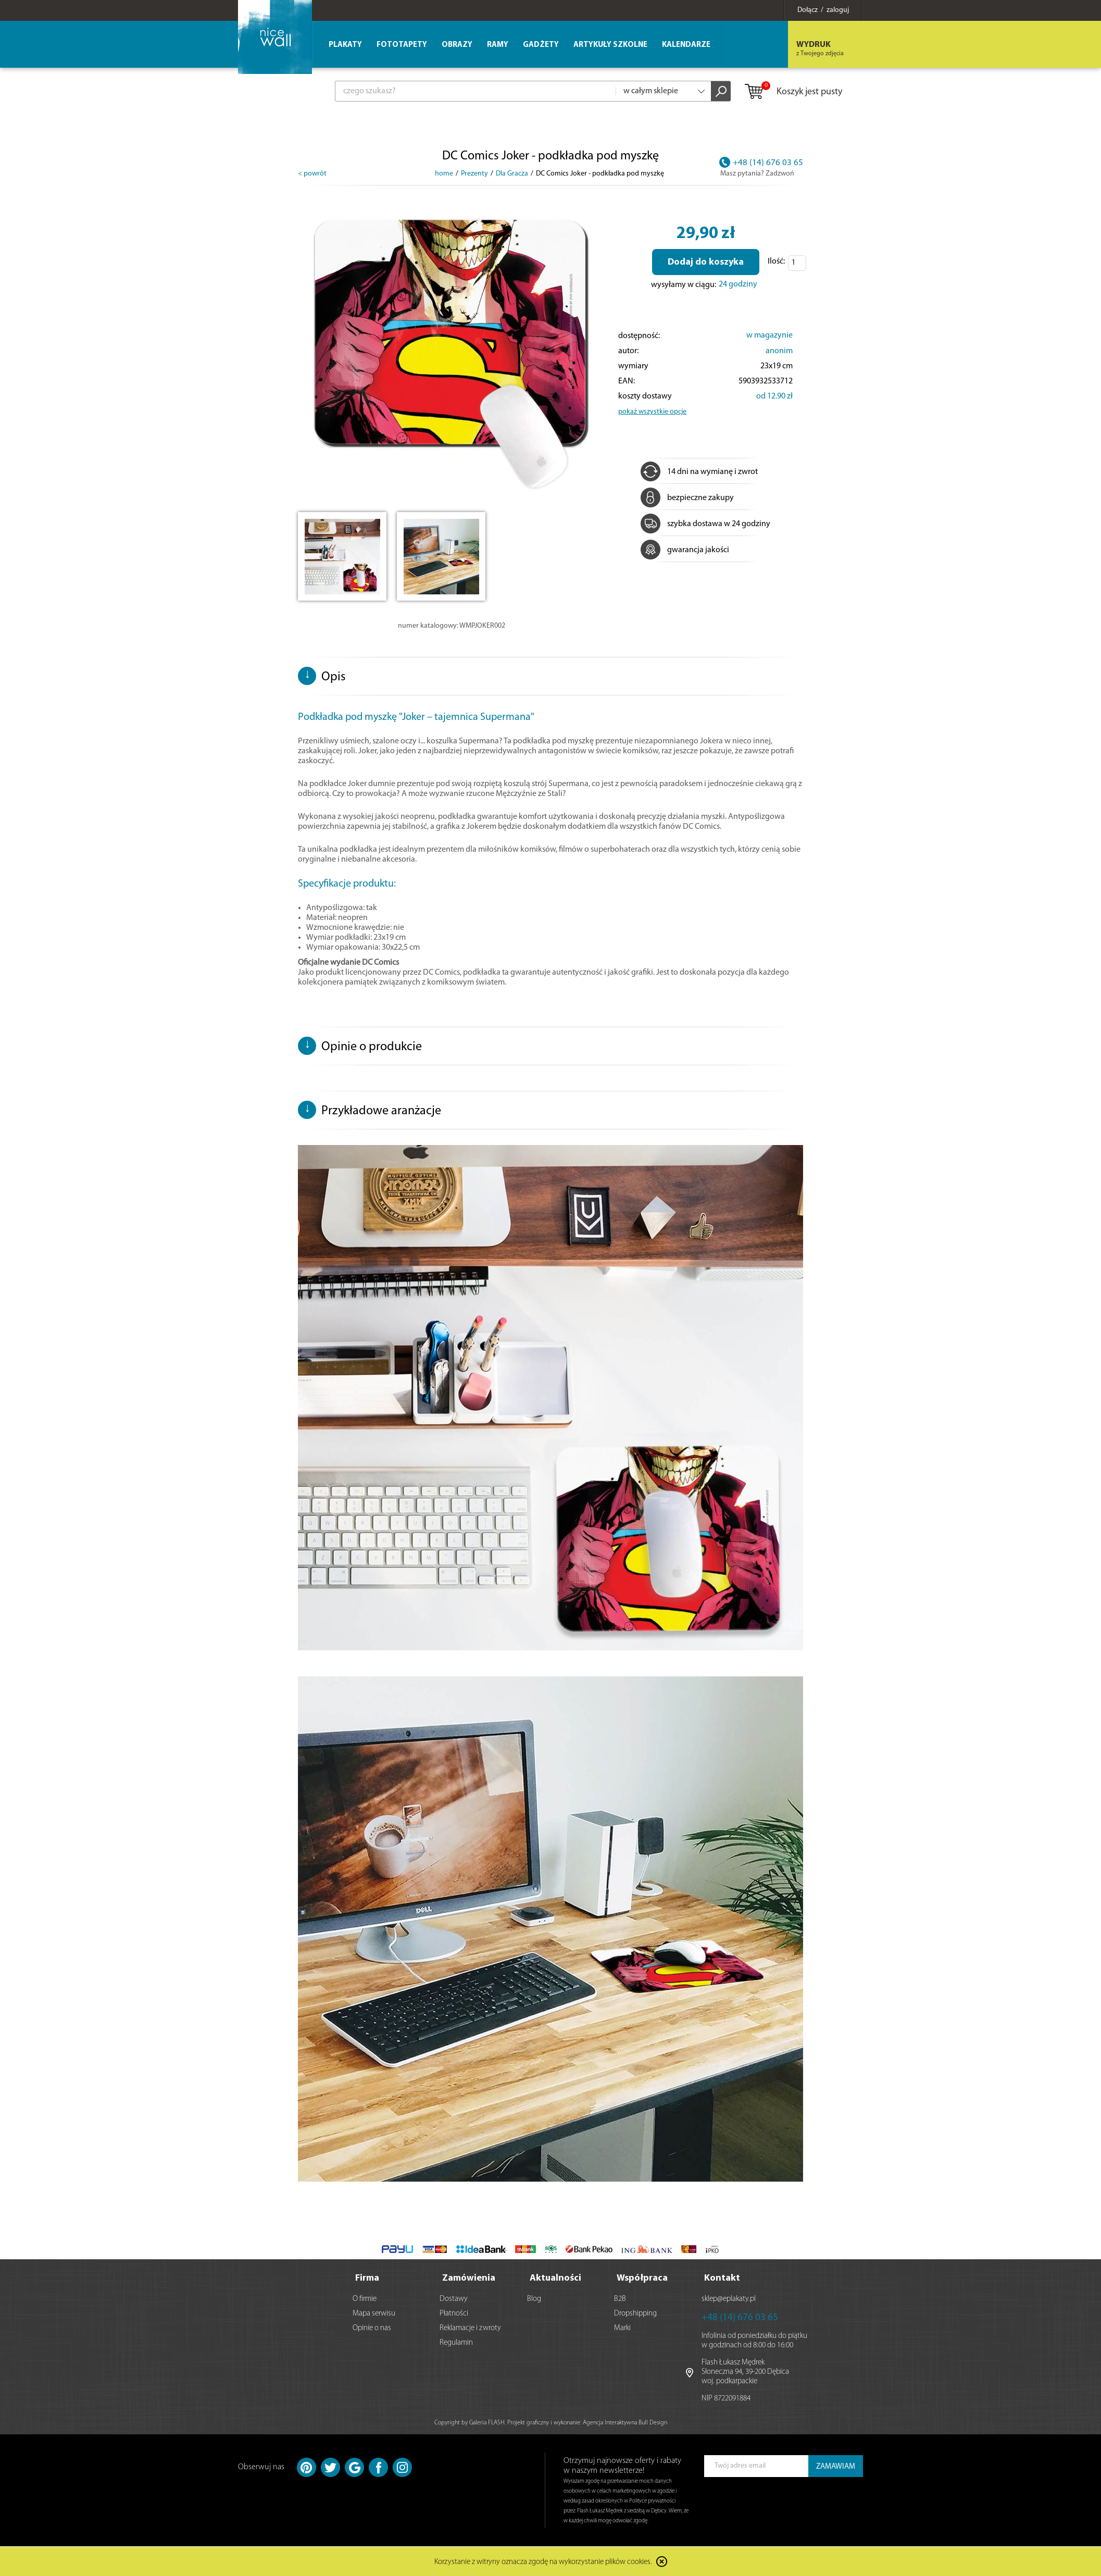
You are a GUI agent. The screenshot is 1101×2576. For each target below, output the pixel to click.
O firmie (365, 2299)
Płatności (454, 2314)
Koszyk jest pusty (793, 92)
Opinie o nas (372, 2328)
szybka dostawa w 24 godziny (705, 524)
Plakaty (345, 45)
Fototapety (402, 45)
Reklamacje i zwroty (470, 2328)
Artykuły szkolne (610, 45)
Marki (622, 2328)
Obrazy (457, 45)
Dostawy (454, 2299)
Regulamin (456, 2343)
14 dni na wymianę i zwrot (699, 472)
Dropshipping (635, 2314)
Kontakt (722, 2278)
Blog (534, 2299)
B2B (620, 2299)
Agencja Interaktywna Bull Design (625, 2423)
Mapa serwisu (374, 2314)
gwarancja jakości (685, 550)
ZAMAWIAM (835, 2467)
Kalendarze (686, 45)
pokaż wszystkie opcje (652, 412)
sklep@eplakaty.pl (729, 2299)
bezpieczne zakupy (687, 498)
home (444, 174)
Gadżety (541, 45)
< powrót (312, 174)
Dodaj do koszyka (706, 262)
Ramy (497, 45)
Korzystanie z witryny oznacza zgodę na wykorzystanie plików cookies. (543, 2563)
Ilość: (776, 261)
